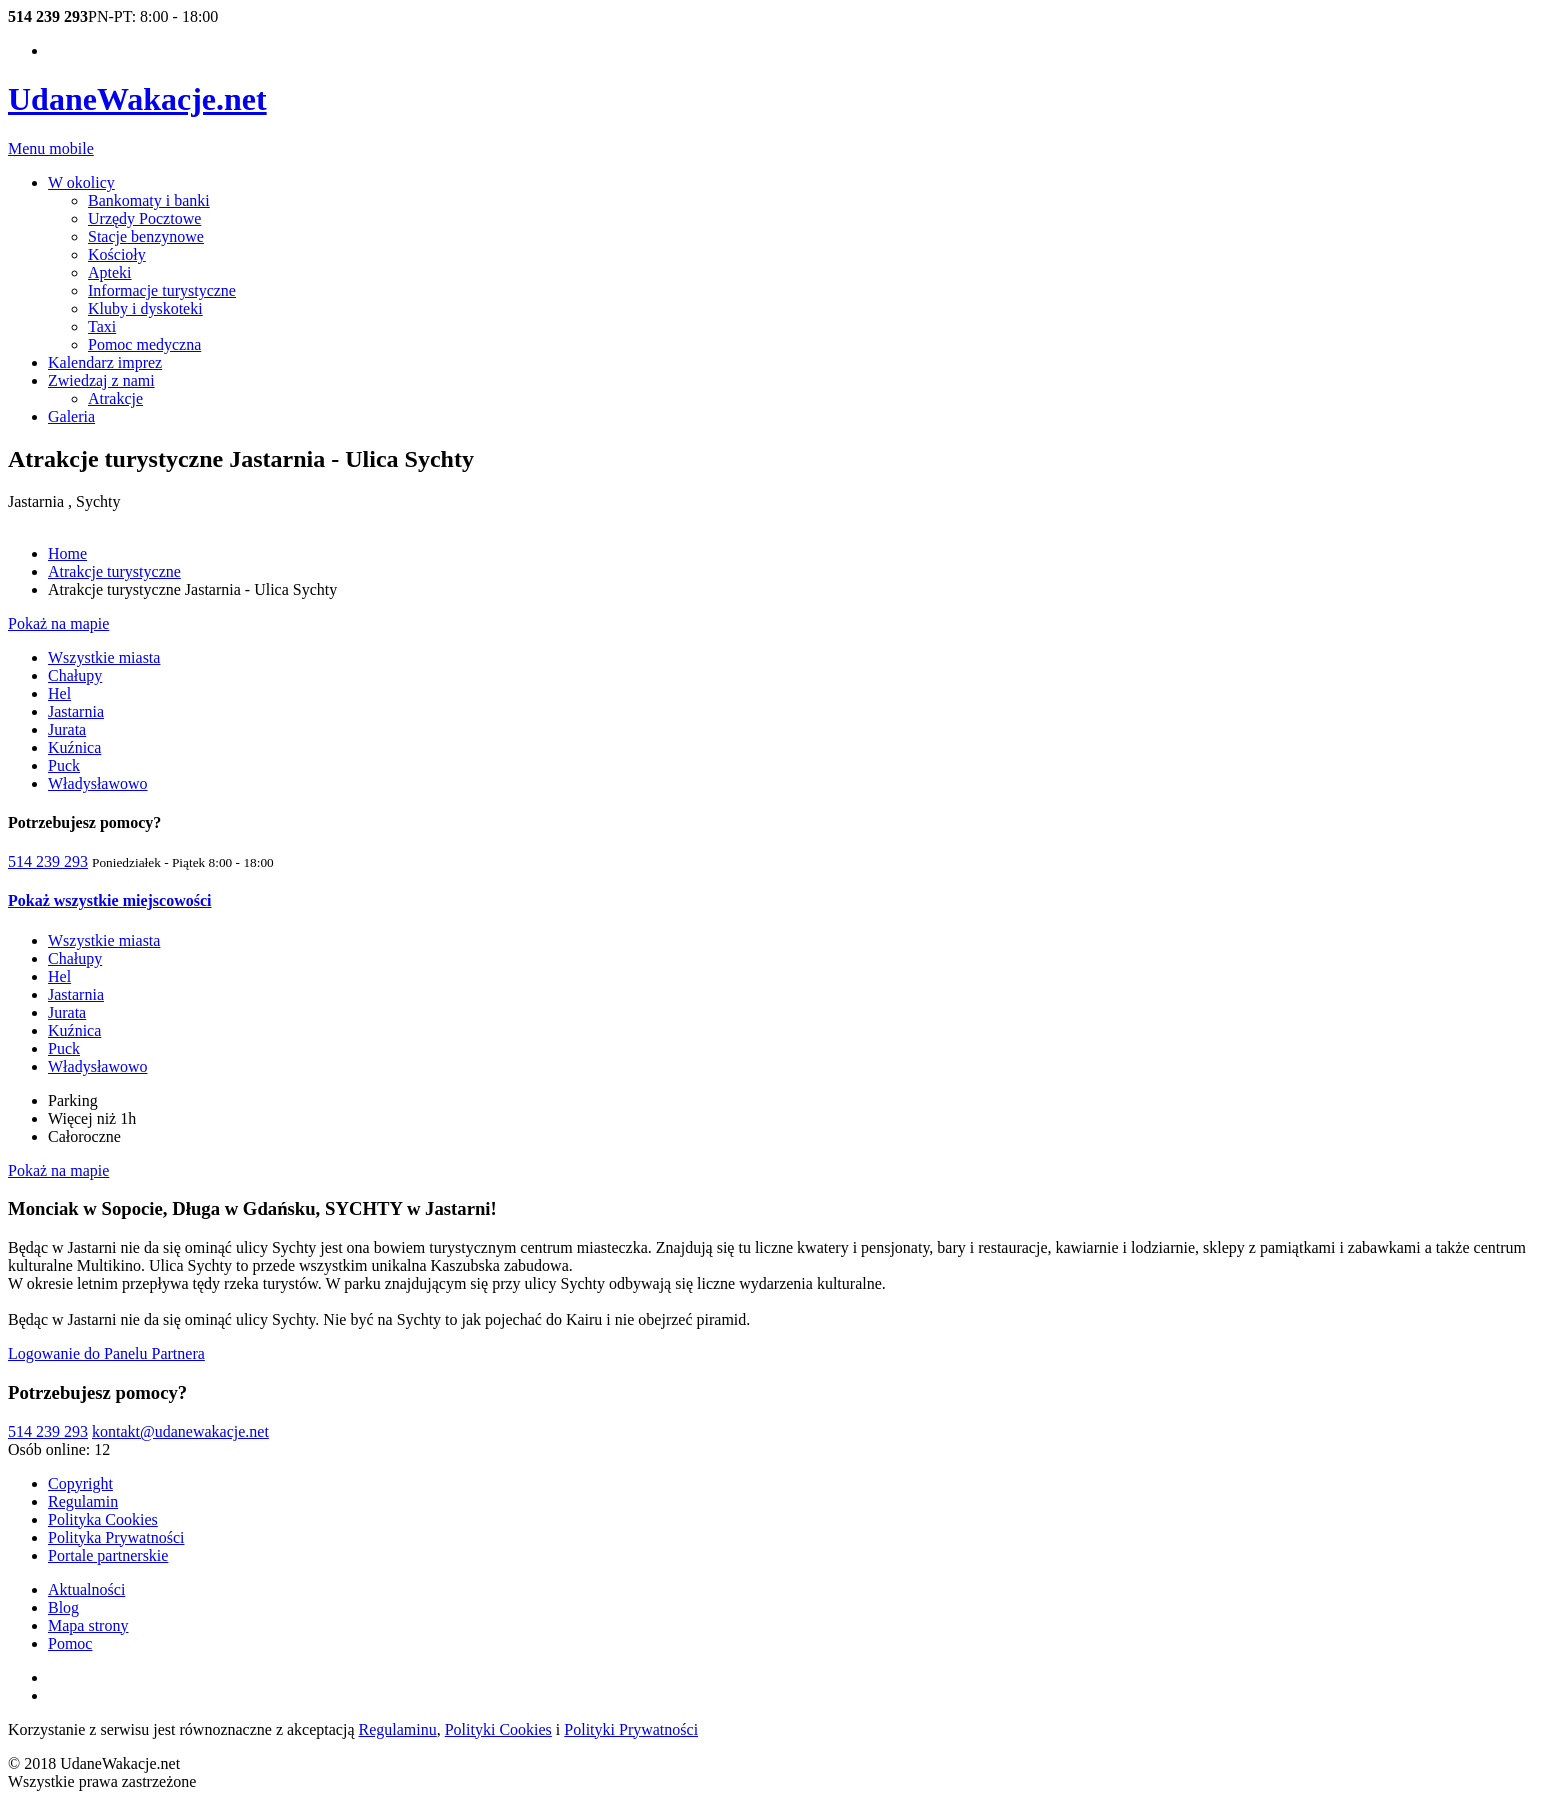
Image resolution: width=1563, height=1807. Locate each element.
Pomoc (70, 1643)
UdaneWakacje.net (137, 99)
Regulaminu (398, 1729)
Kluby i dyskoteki (145, 308)
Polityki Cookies (498, 1729)
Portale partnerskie (108, 1555)
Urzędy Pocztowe (144, 218)
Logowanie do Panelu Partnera (106, 1353)
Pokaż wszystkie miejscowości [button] (110, 900)
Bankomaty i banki (149, 200)
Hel (59, 693)
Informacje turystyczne (162, 290)
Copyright (80, 1483)
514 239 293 (48, 861)
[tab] (781, 901)
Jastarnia (76, 711)
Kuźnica (74, 747)
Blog (63, 1607)
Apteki (110, 272)
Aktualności (86, 1589)
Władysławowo (98, 783)
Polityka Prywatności (116, 1537)
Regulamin (83, 1501)
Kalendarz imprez (105, 362)
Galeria (71, 416)
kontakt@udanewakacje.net (180, 1431)
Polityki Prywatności (631, 1729)
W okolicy (81, 182)
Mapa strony (88, 1625)
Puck (64, 765)
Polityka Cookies (103, 1519)
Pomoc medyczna (144, 344)
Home (67, 553)
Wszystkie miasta (104, 657)
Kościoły (117, 254)
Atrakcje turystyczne (114, 571)
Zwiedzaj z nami (101, 380)
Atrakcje (115, 398)
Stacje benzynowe (146, 236)
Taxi (102, 326)
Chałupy (75, 675)
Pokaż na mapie (58, 623)
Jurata (67, 729)
